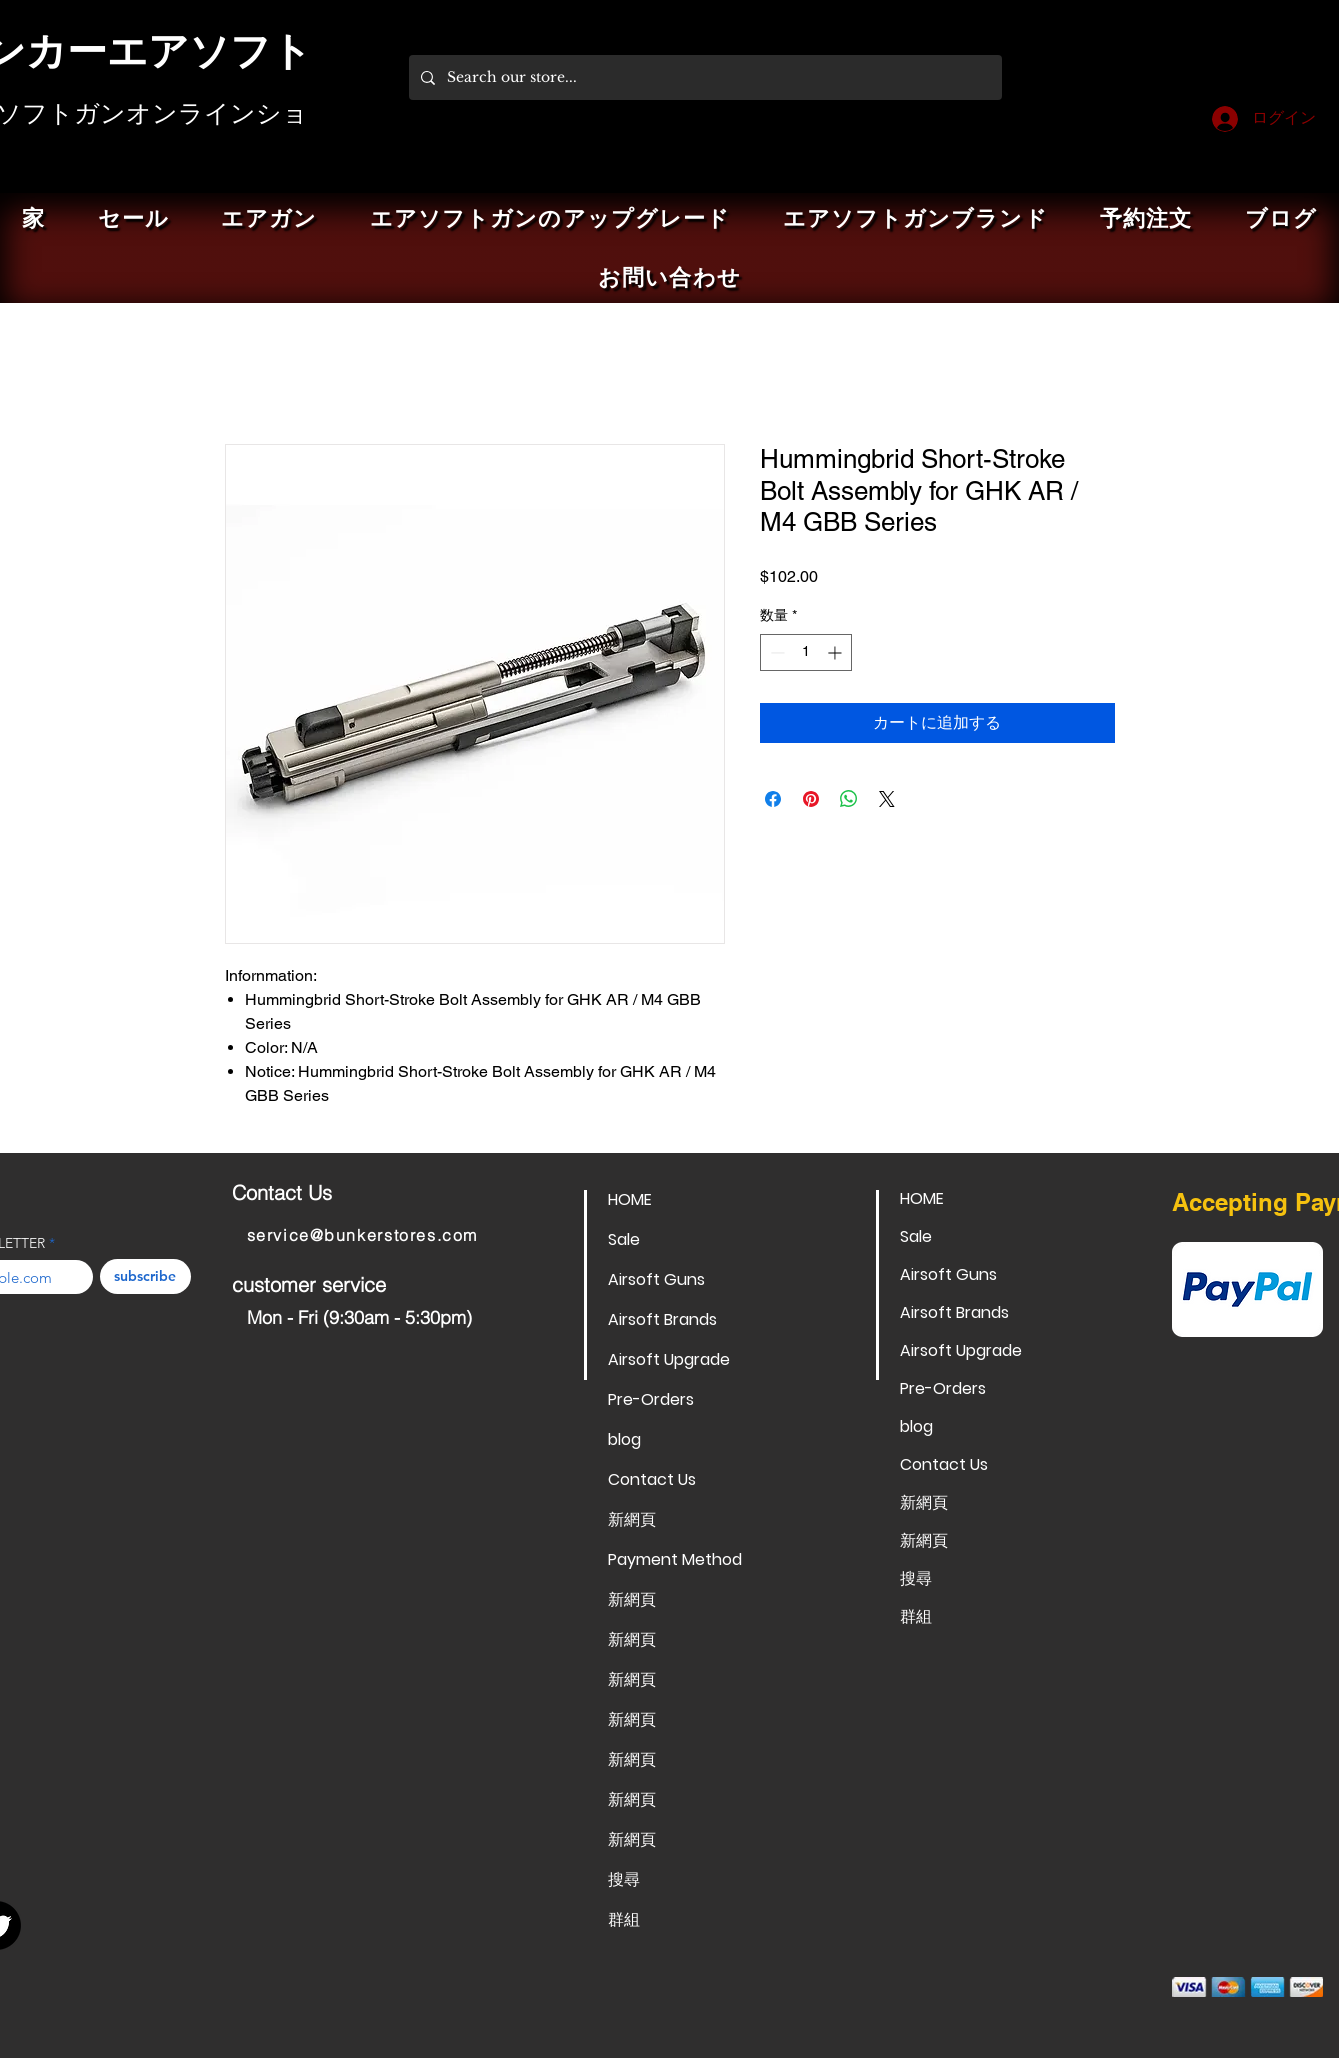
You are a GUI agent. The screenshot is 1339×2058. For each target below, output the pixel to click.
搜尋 (624, 1879)
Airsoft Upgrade (669, 1359)
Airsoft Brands (662, 1319)
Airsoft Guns (656, 1279)
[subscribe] (145, 1276)
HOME (630, 1199)
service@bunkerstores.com (362, 1235)
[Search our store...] (703, 77)
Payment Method (675, 1559)
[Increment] (836, 652)
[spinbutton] (806, 652)
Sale (624, 1239)
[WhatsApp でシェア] (849, 799)
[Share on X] (887, 799)
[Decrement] (775, 652)
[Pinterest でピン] (811, 799)
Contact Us (652, 1479)
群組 (624, 1919)
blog (624, 1439)
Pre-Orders (651, 1399)
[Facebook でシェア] (773, 799)
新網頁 (632, 1519)
